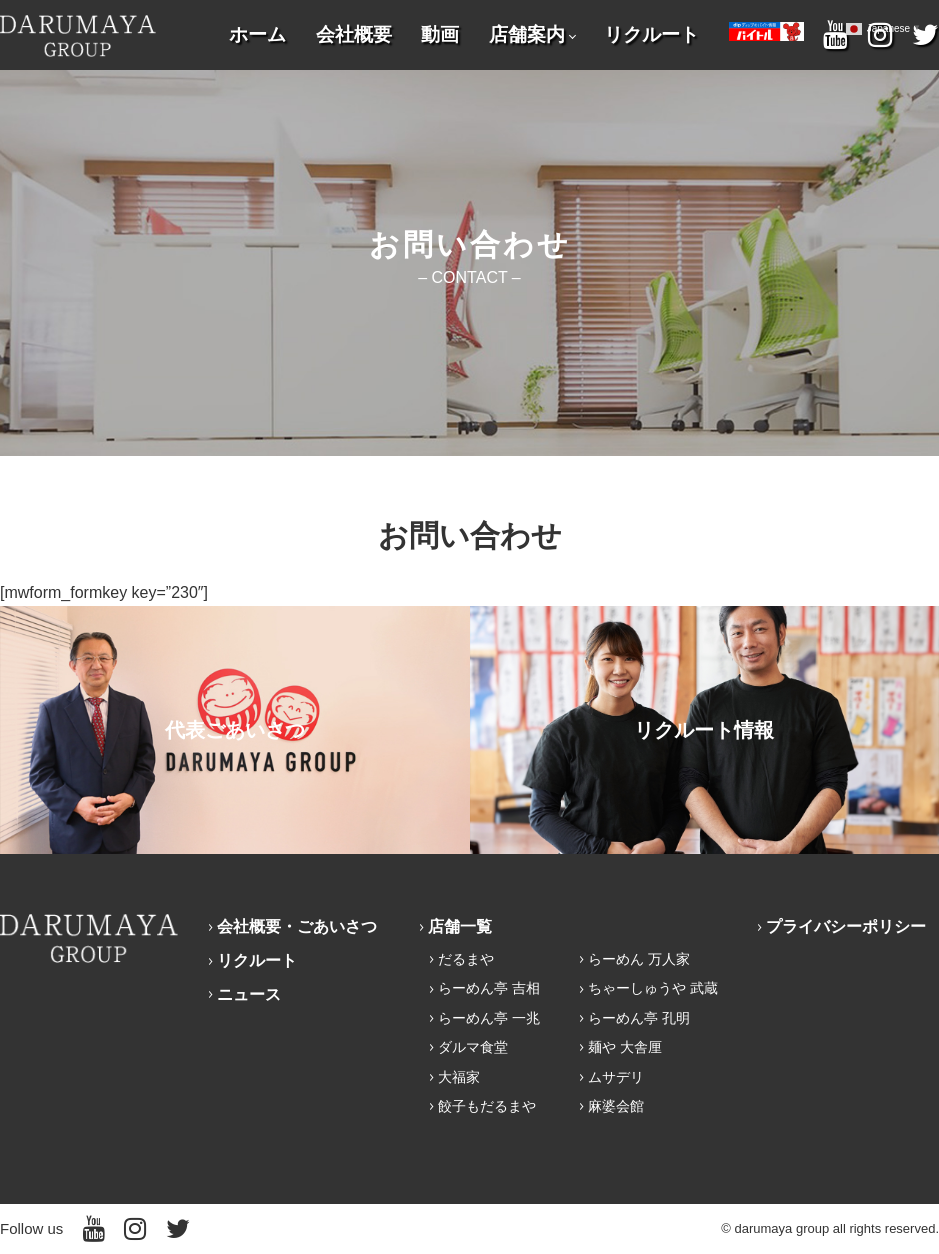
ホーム (257, 34)
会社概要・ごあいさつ (297, 926)
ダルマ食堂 (473, 1047)
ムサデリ (616, 1077)
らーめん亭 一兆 (489, 1018)
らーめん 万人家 (639, 959)
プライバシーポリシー (846, 926)
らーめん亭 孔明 (639, 1018)
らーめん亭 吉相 (489, 988)
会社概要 (354, 34)
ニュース (249, 994)
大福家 (459, 1077)
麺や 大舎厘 (625, 1047)
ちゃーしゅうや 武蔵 (653, 988)
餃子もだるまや (487, 1106)
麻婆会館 (616, 1106)
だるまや (466, 959)
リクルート (651, 34)
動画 (440, 34)
